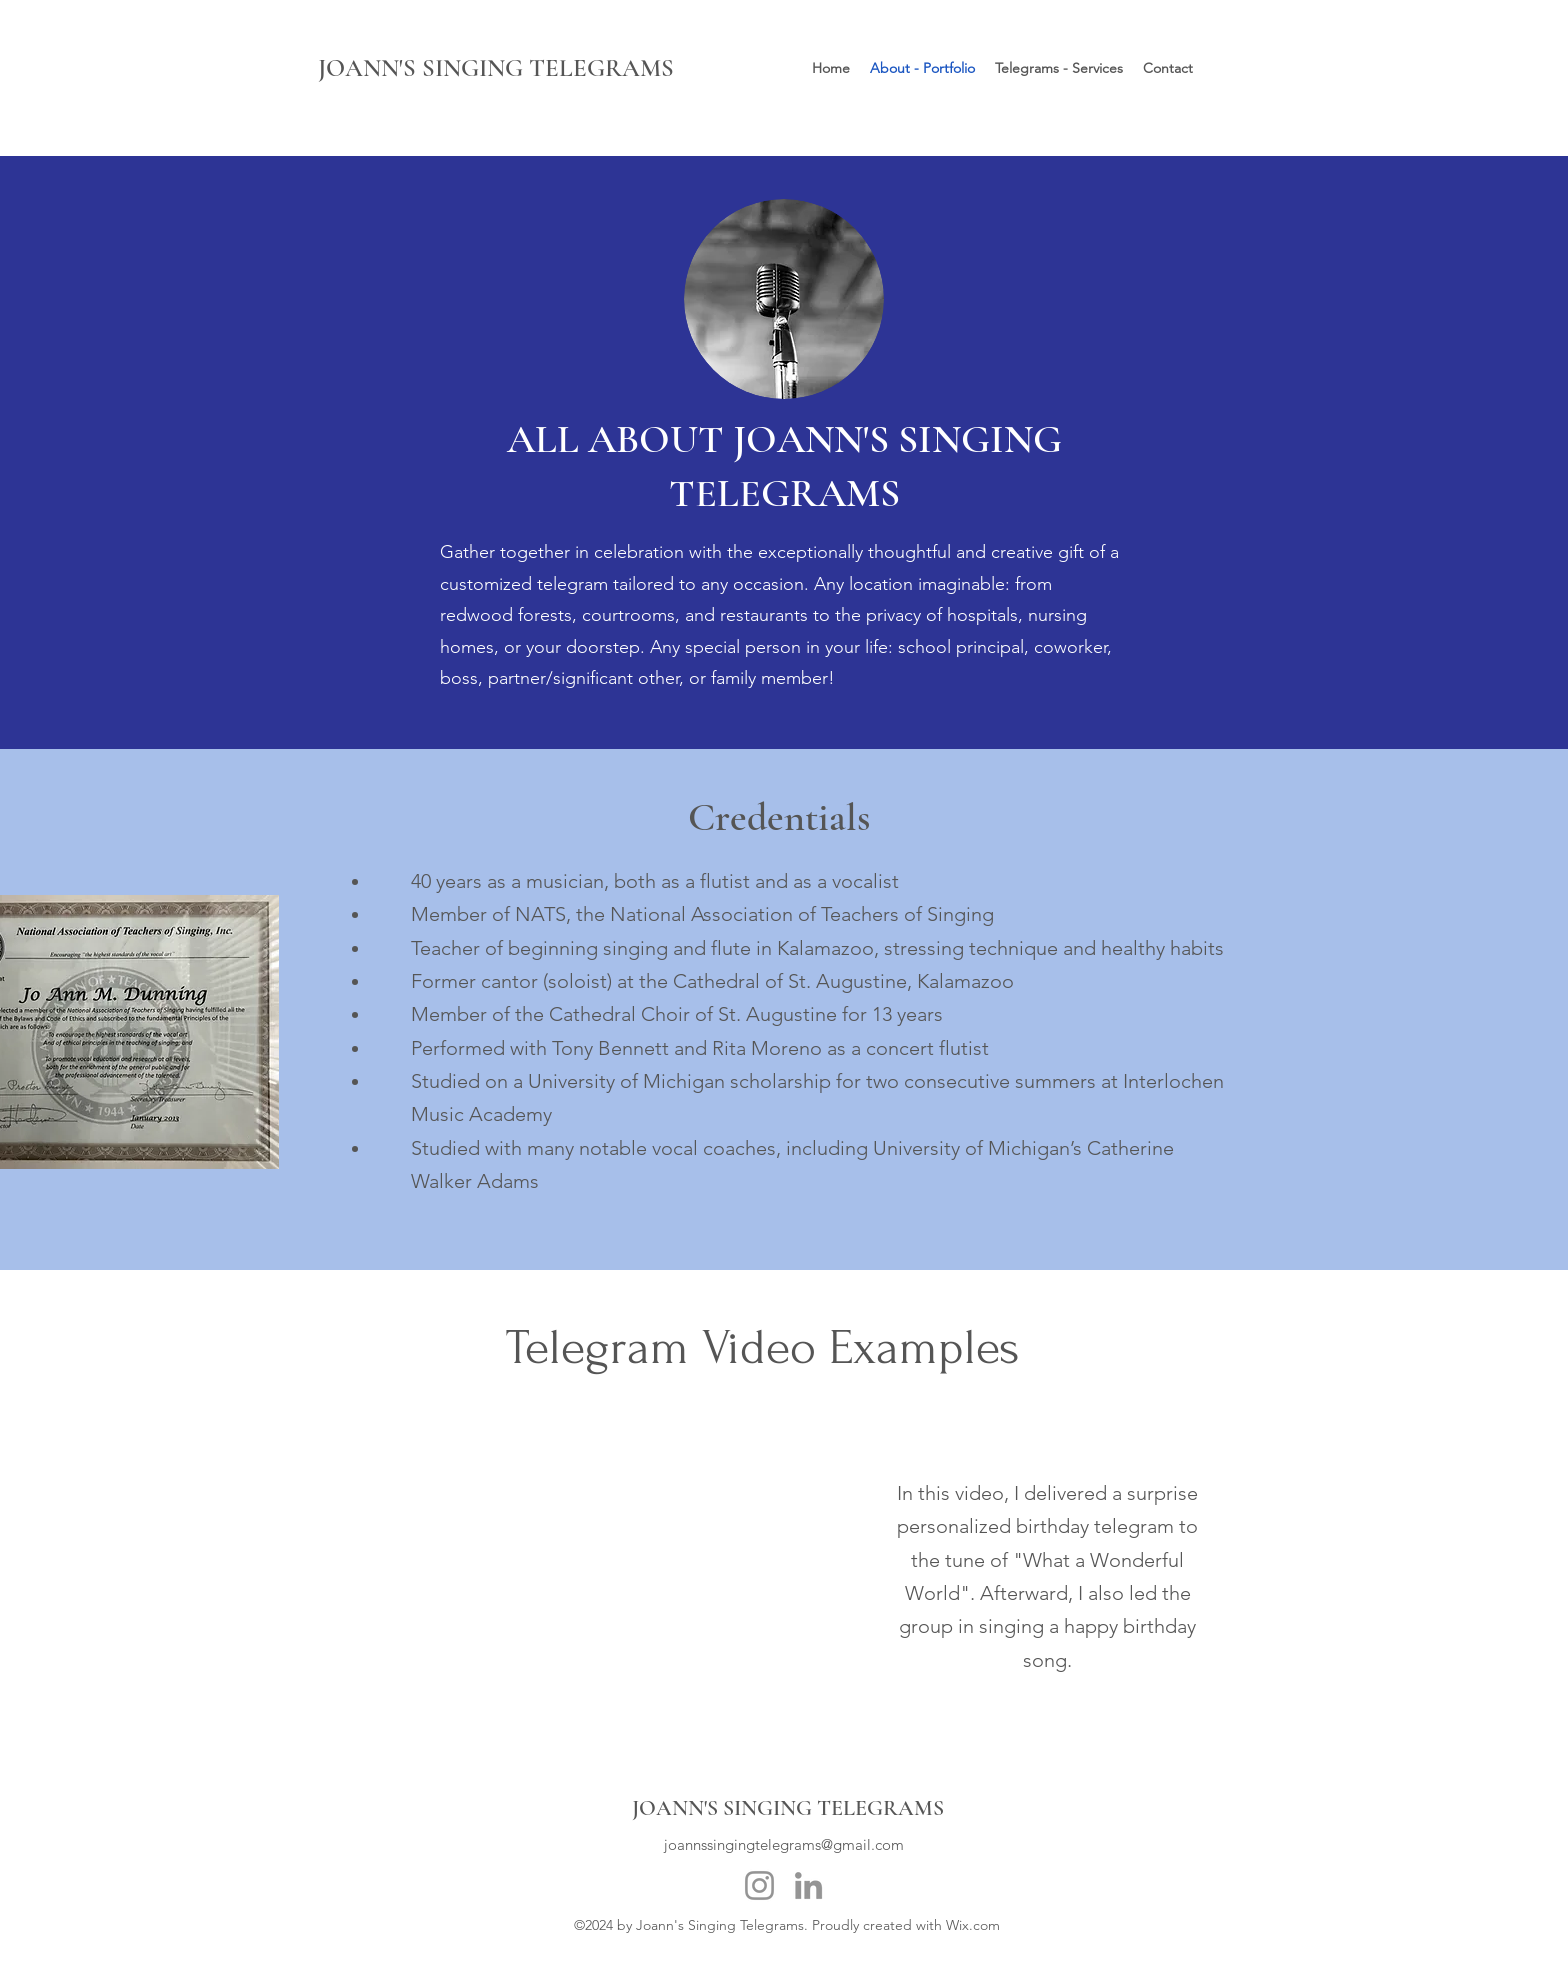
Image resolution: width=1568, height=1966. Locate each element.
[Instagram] (759, 1885)
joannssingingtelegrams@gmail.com (784, 1844)
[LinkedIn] (808, 1885)
